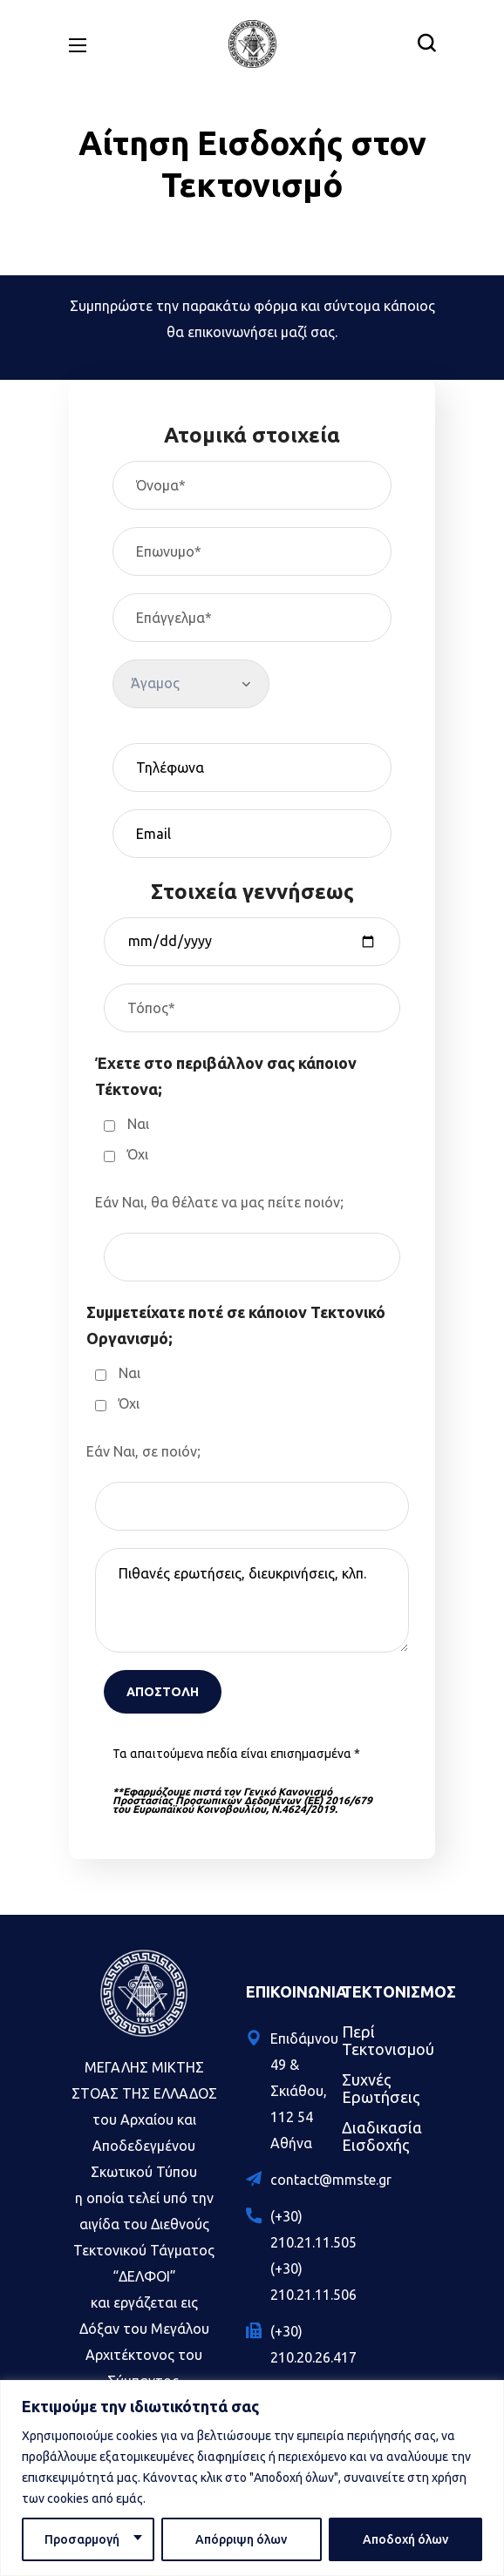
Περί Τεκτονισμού (388, 2040)
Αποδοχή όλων (405, 2539)
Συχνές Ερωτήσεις (381, 2088)
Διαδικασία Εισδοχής (382, 2136)
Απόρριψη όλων (241, 2539)
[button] (426, 43)
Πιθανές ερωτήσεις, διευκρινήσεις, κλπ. (252, 1600)
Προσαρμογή (81, 2539)
